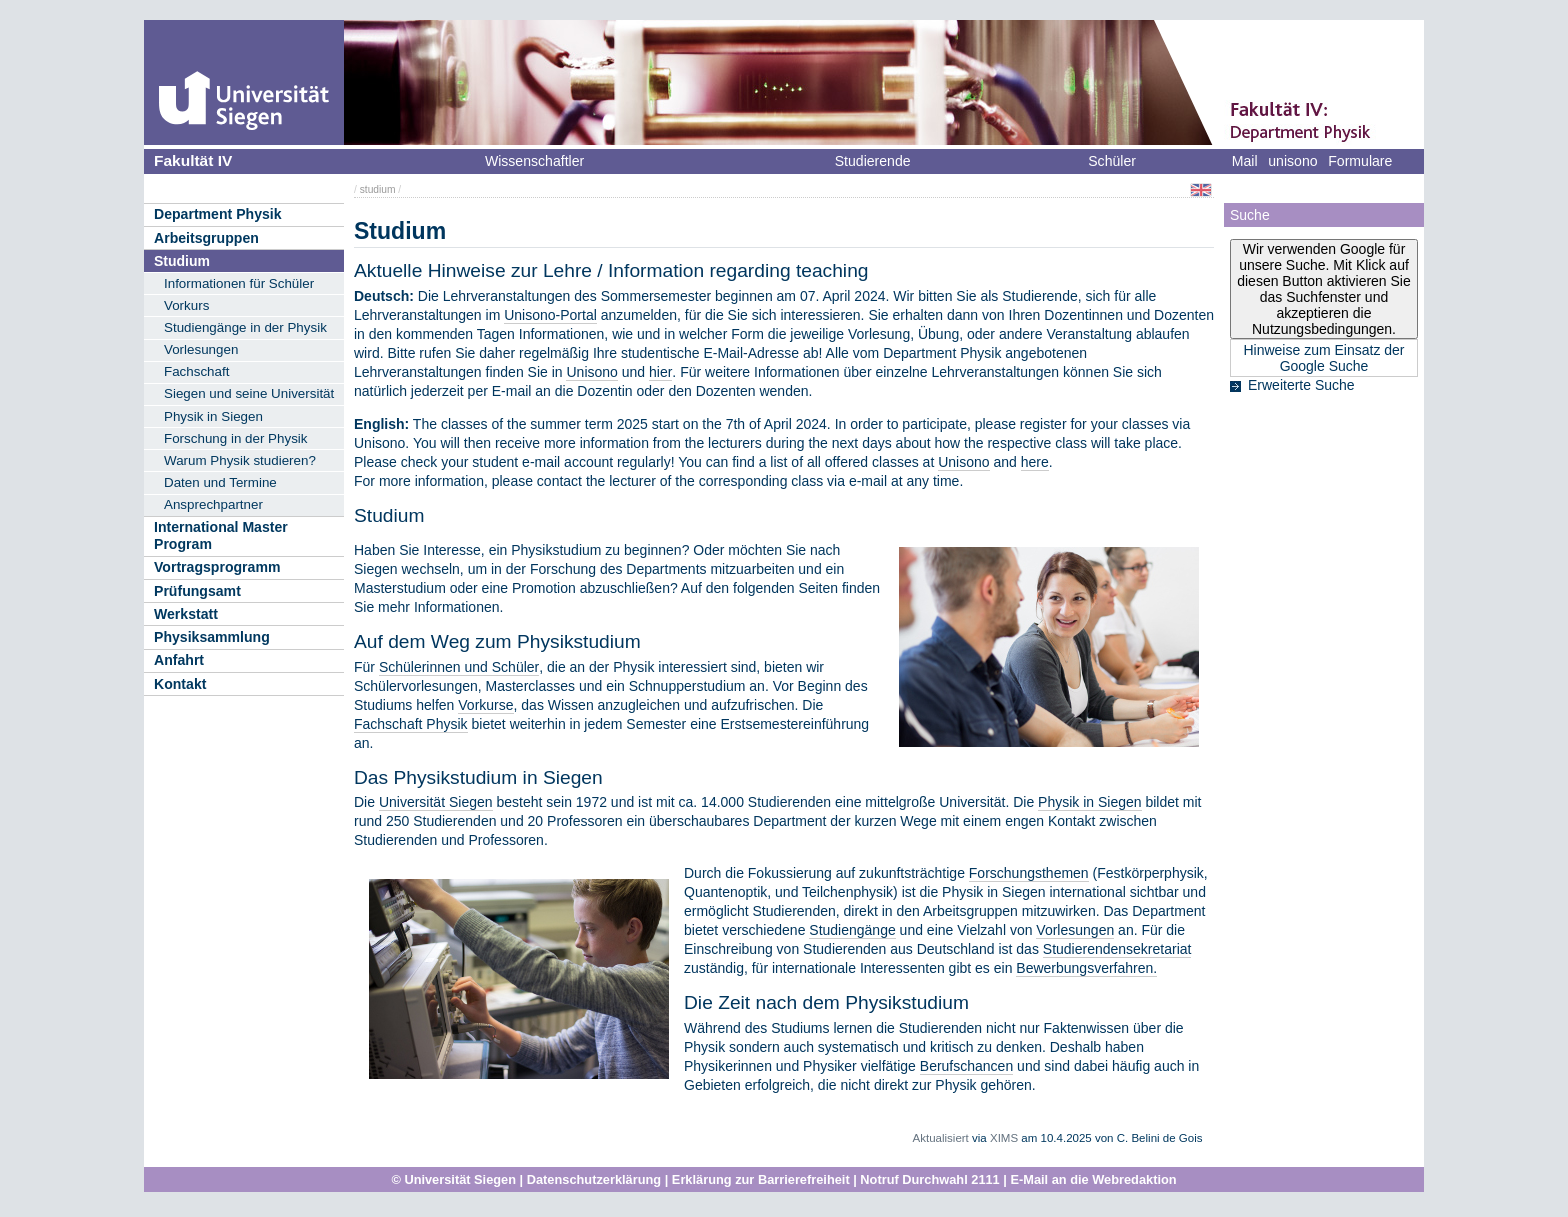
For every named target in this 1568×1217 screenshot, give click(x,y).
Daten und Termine (220, 482)
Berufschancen (966, 1066)
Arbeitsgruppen (206, 238)
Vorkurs (186, 305)
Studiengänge (852, 930)
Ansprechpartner (213, 504)
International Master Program (221, 535)
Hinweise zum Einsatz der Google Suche (1323, 358)
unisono (1292, 161)
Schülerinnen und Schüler (459, 667)
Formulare (1360, 161)
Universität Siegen (436, 802)
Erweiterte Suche (1301, 385)
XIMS (1004, 1138)
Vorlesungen (201, 349)
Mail (1245, 161)
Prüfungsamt (197, 591)
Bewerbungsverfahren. (1086, 968)
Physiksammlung (212, 637)
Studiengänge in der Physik (245, 327)
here (1035, 462)
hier (660, 372)
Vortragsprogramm (217, 567)
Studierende (873, 161)
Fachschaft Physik (411, 724)
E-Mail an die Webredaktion (1093, 1179)
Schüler (1112, 161)
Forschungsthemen (1029, 873)
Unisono (591, 372)
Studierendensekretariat (1117, 949)
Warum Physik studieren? (240, 460)
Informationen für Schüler (239, 283)
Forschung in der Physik (235, 438)
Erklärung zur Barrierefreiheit (761, 1179)
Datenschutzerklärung (594, 1179)
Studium (182, 261)
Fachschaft (196, 371)
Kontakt (180, 684)
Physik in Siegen (213, 416)
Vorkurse (485, 705)
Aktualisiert (941, 1138)
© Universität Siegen (453, 1179)
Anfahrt (179, 660)
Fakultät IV (193, 160)
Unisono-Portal (550, 315)
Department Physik (218, 214)
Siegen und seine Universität (249, 393)
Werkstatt (186, 614)
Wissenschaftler (534, 161)
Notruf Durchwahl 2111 (929, 1179)
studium (378, 189)
